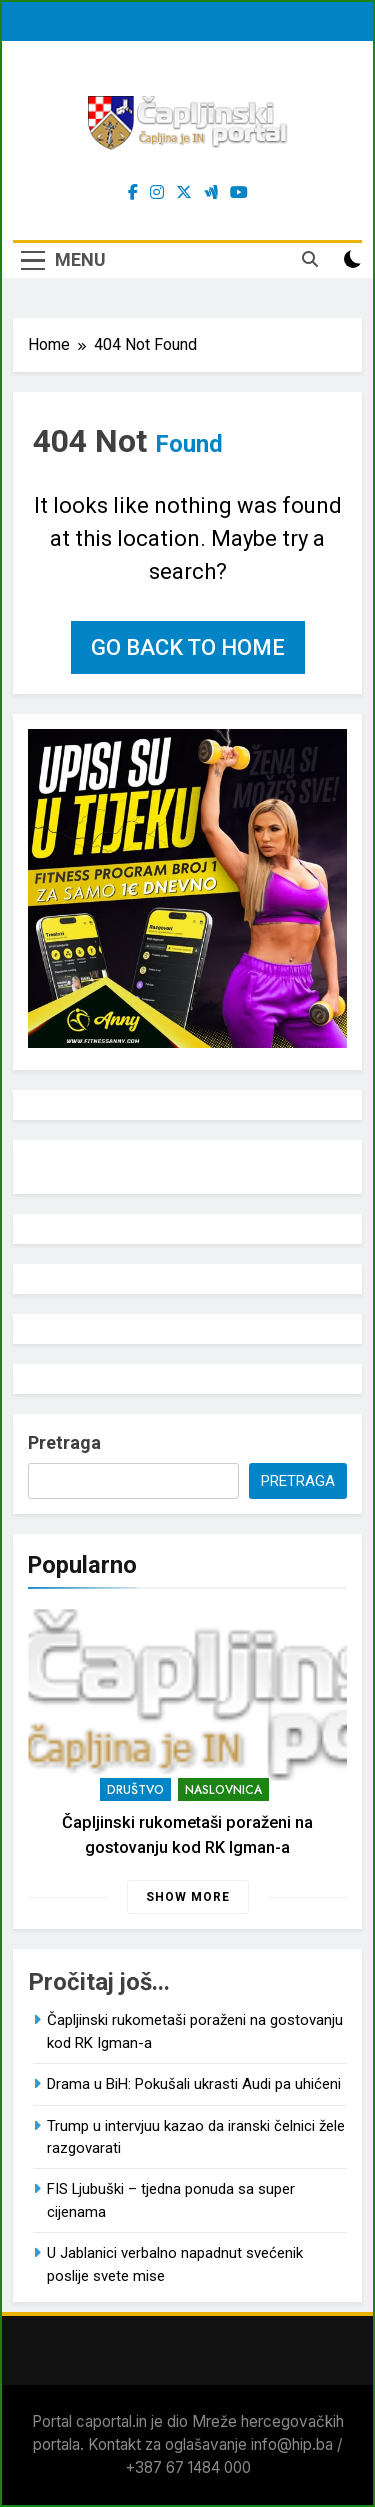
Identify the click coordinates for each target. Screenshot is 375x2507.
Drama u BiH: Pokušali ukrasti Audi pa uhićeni (194, 2084)
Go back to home (188, 647)
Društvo (135, 1790)
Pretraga (64, 1442)
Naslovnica (223, 1790)
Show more (188, 1897)
